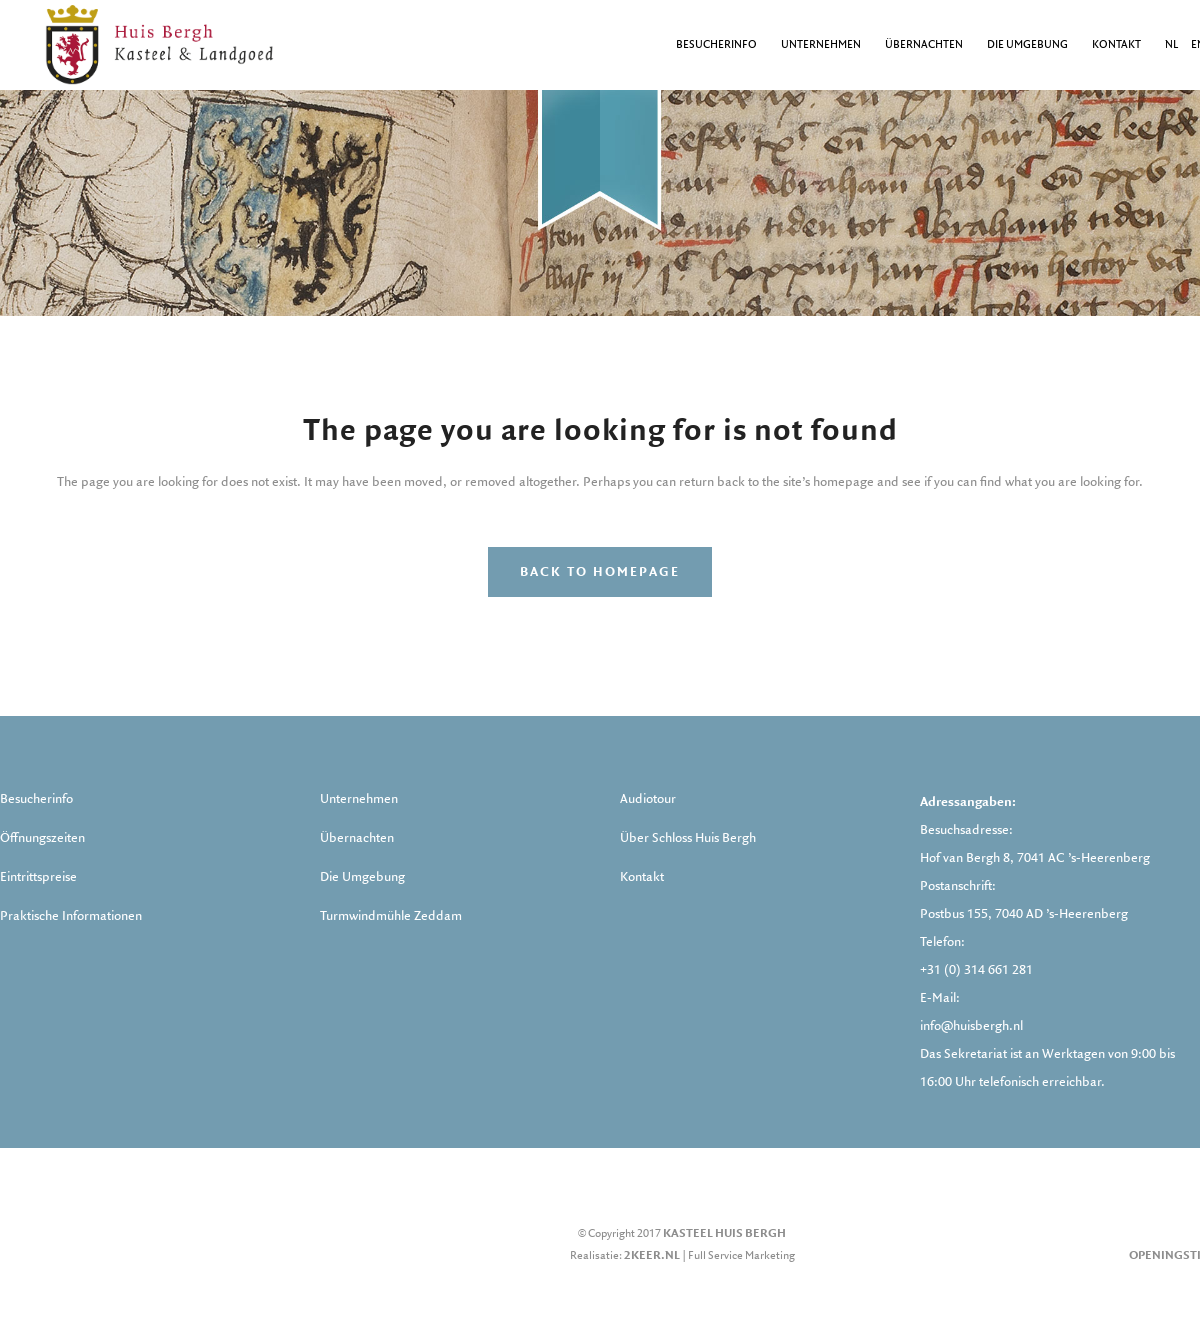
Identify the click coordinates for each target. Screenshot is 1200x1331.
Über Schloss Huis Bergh (688, 838)
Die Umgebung (362, 877)
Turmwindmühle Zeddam (391, 916)
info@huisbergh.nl (971, 1026)
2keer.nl (652, 1255)
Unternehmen (359, 799)
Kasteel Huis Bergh (724, 1233)
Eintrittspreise (38, 877)
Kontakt (642, 877)
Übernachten (357, 838)
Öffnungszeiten (42, 838)
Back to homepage (600, 572)
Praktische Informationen (71, 916)
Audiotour (648, 799)
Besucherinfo (36, 799)
